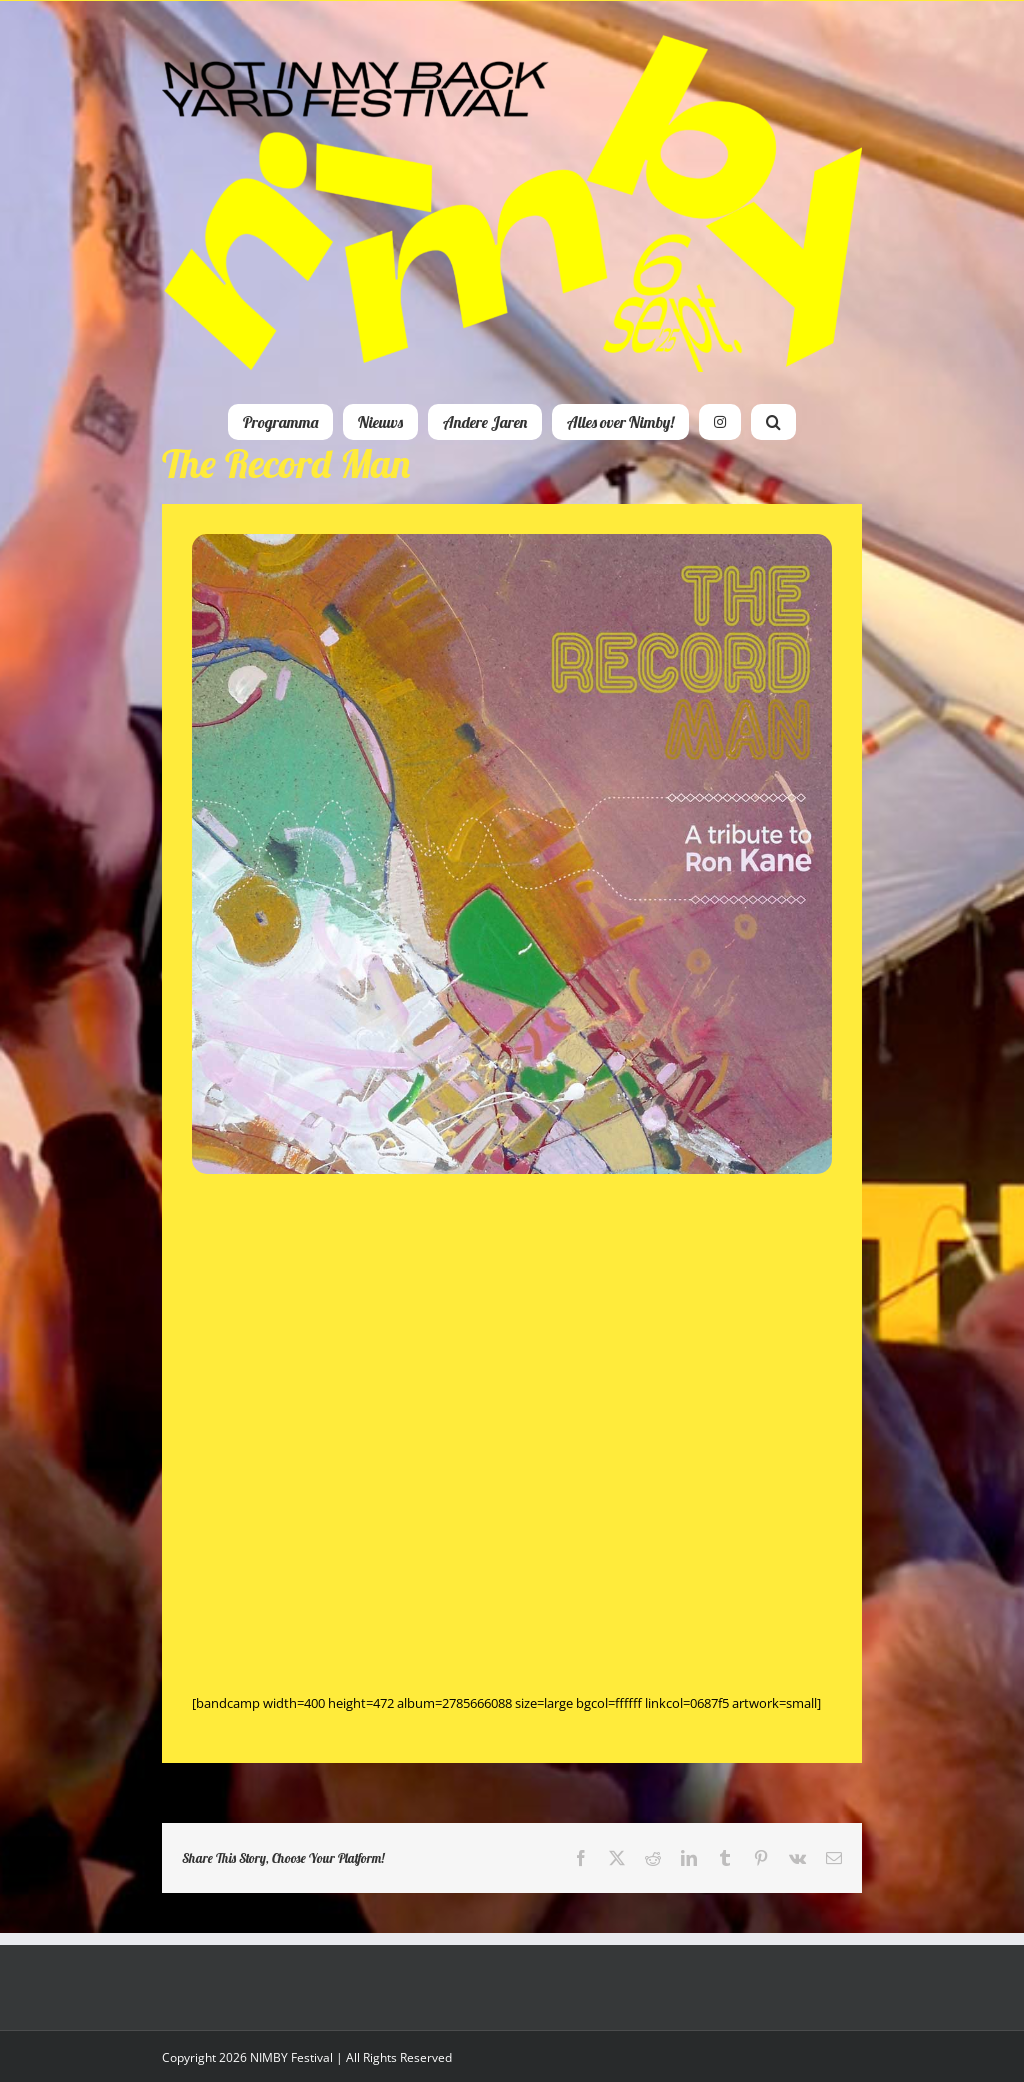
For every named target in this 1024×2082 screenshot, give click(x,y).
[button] (773, 422)
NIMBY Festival (291, 2057)
